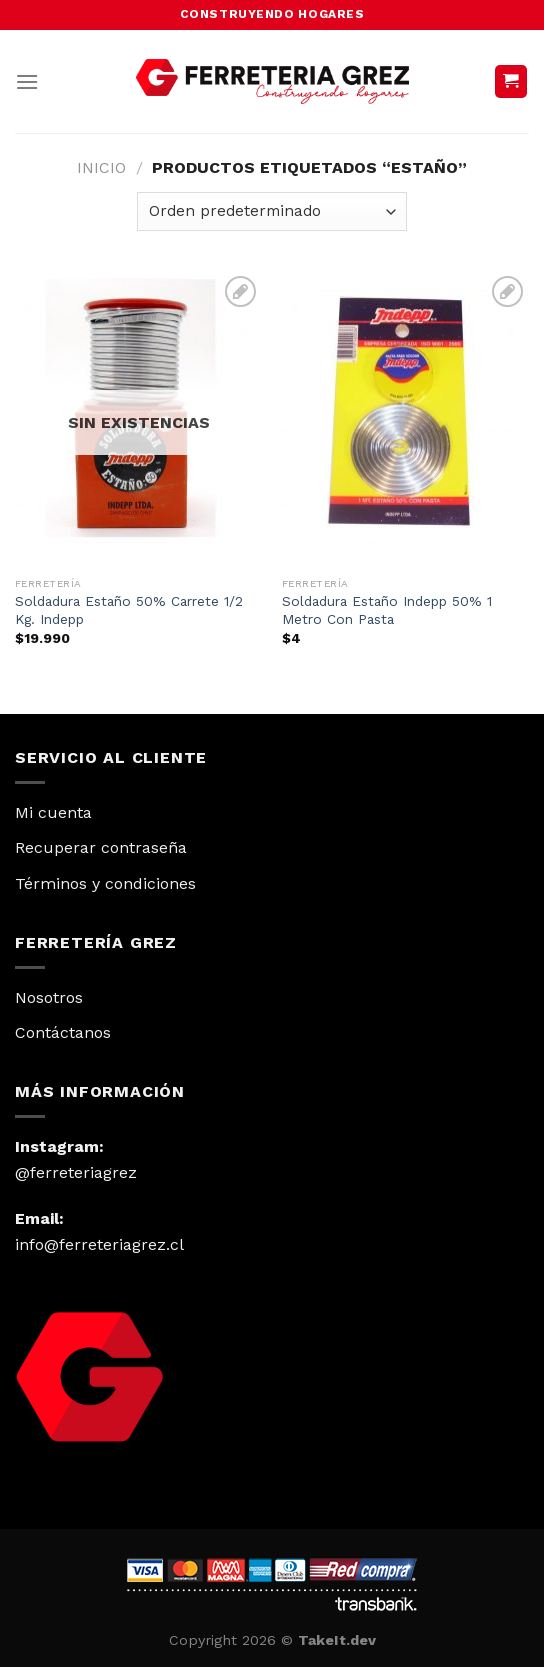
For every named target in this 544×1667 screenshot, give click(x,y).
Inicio (101, 167)
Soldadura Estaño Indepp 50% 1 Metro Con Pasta (387, 610)
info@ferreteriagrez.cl (99, 1244)
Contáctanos (63, 1032)
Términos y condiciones (105, 883)
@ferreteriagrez (76, 1172)
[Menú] (27, 81)
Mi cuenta (53, 812)
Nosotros (49, 997)
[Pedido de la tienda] (272, 211)
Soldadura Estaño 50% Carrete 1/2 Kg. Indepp (129, 610)
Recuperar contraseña (101, 847)
